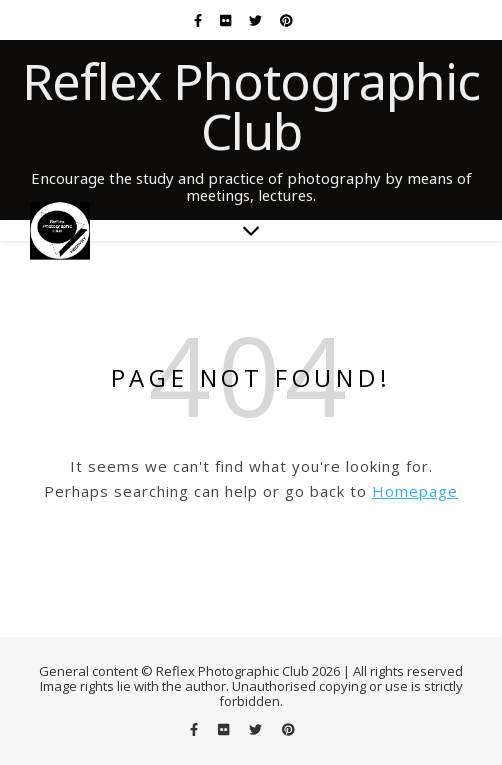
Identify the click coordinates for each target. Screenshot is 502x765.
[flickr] (227, 20)
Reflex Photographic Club (251, 106)
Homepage (415, 491)
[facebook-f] (199, 20)
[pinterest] (286, 20)
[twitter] (257, 20)
